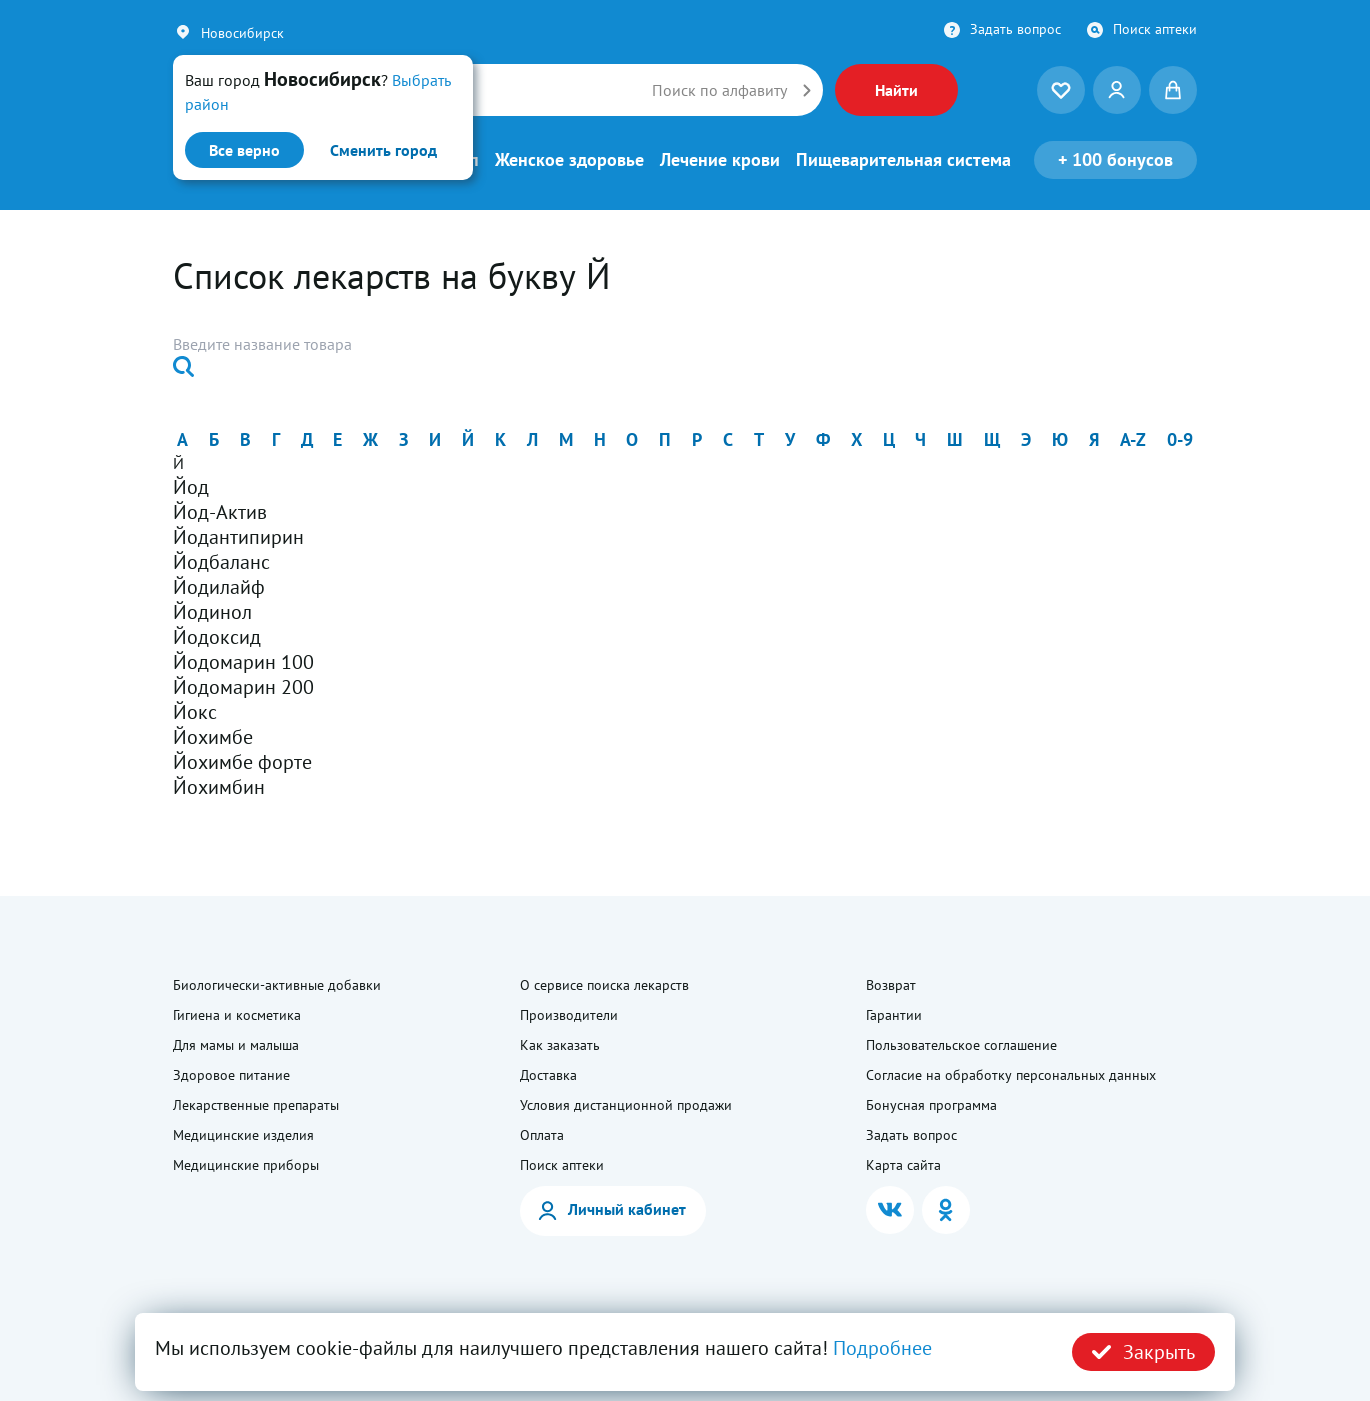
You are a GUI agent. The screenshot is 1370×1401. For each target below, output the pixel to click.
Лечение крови (720, 160)
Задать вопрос (1015, 29)
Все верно (244, 150)
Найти (896, 90)
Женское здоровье (569, 160)
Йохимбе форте (242, 762)
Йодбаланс (221, 562)
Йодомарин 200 (243, 687)
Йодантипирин (238, 537)
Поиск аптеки (1155, 29)
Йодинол (212, 612)
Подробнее (882, 1348)
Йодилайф (219, 587)
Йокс (195, 712)
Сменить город (383, 150)
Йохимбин (219, 787)
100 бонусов (1115, 159)
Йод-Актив (220, 512)
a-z (1133, 440)
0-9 (1180, 440)
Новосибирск (242, 33)
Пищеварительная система (903, 160)
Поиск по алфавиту (719, 90)
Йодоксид (217, 637)
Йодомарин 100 (243, 662)
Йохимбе (213, 737)
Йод (191, 487)
